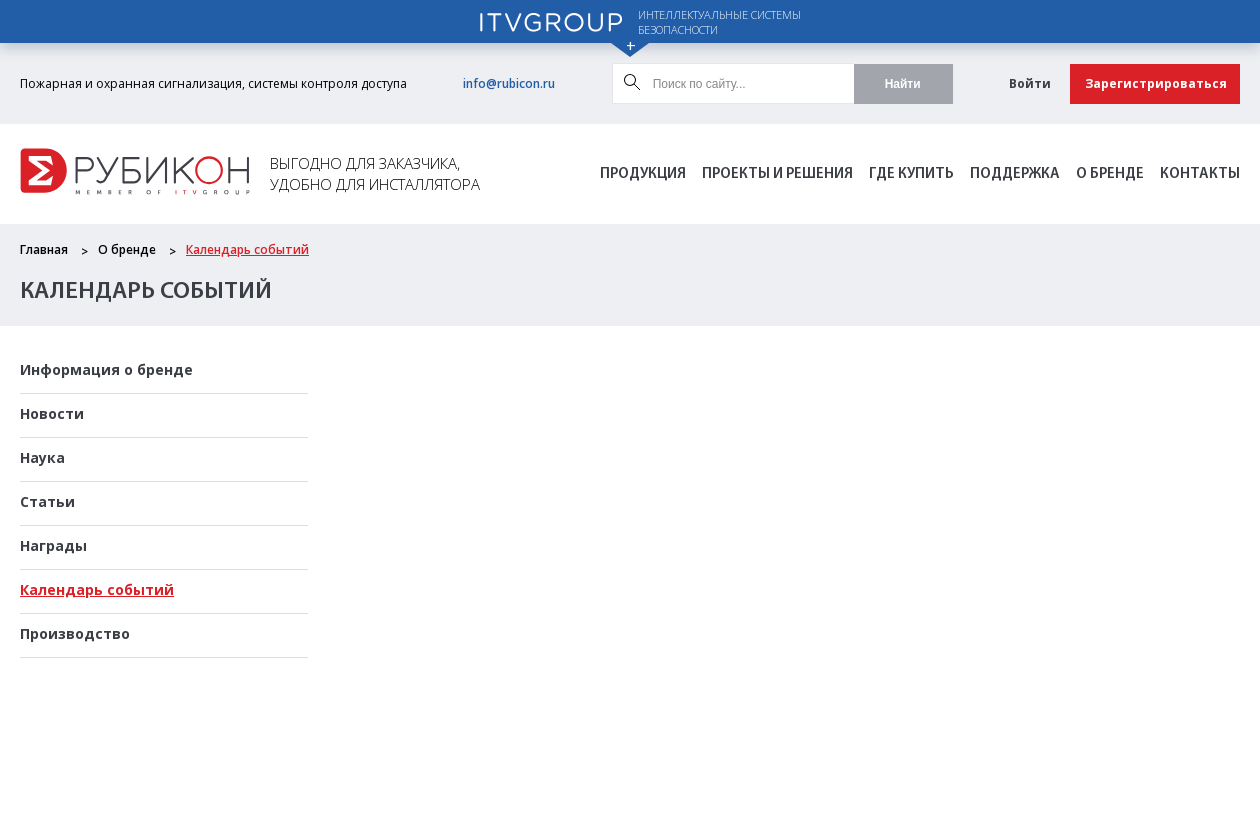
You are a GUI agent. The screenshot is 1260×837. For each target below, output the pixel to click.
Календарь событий (247, 249)
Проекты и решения (777, 174)
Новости (52, 413)
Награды (53, 545)
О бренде (1110, 174)
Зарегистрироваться (1156, 83)
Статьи (47, 501)
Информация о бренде (106, 369)
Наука (42, 457)
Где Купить (911, 174)
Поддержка (1015, 174)
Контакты (1200, 174)
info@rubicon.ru (509, 83)
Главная (44, 249)
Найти (903, 84)
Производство (75, 633)
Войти (1030, 83)
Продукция (643, 174)
